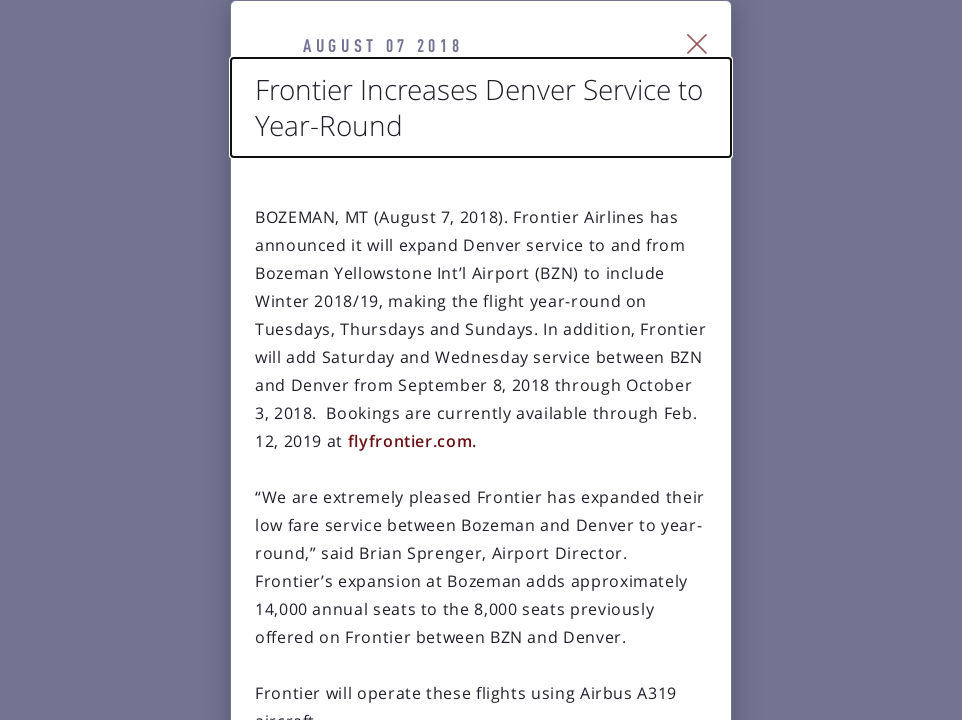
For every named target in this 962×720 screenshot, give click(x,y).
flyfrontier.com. (572, 385)
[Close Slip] (808, 66)
